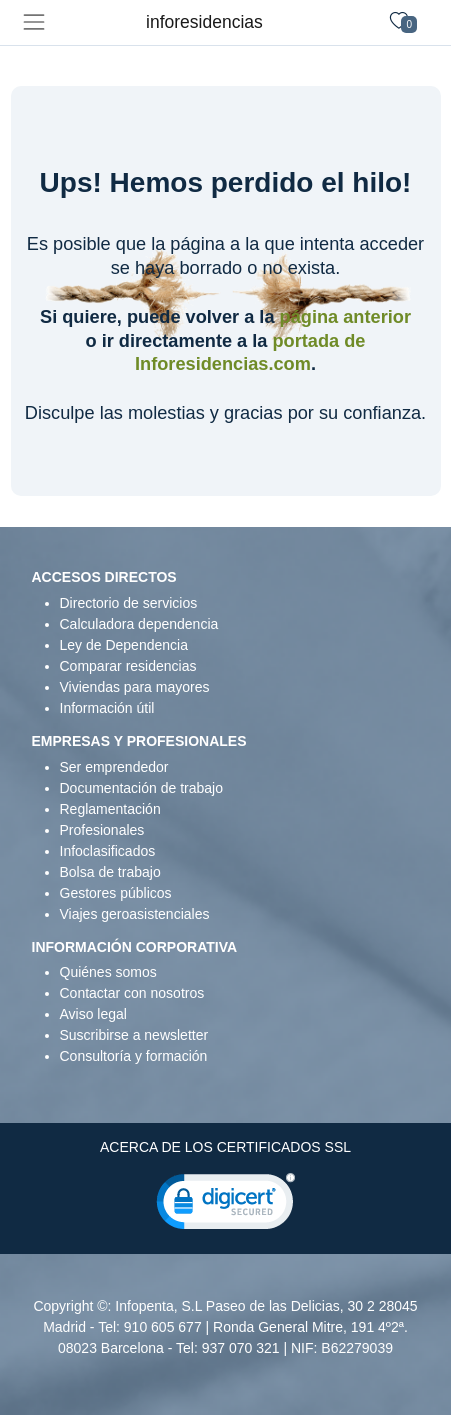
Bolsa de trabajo (110, 872)
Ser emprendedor (114, 767)
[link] (226, 1206)
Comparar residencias (128, 666)
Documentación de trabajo (141, 788)
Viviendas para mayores (135, 687)
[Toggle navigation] (33, 22)
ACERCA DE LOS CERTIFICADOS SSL (225, 1147)
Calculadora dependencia (139, 624)
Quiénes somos (108, 972)
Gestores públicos (116, 893)
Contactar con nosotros (132, 993)
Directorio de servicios (129, 603)
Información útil (107, 708)
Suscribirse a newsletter (134, 1035)
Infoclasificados (108, 851)
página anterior (345, 317)
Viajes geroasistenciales (135, 914)
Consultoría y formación (134, 1056)
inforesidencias (204, 22)
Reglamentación (110, 809)
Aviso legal (93, 1014)
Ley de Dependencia (124, 645)
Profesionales (102, 830)
